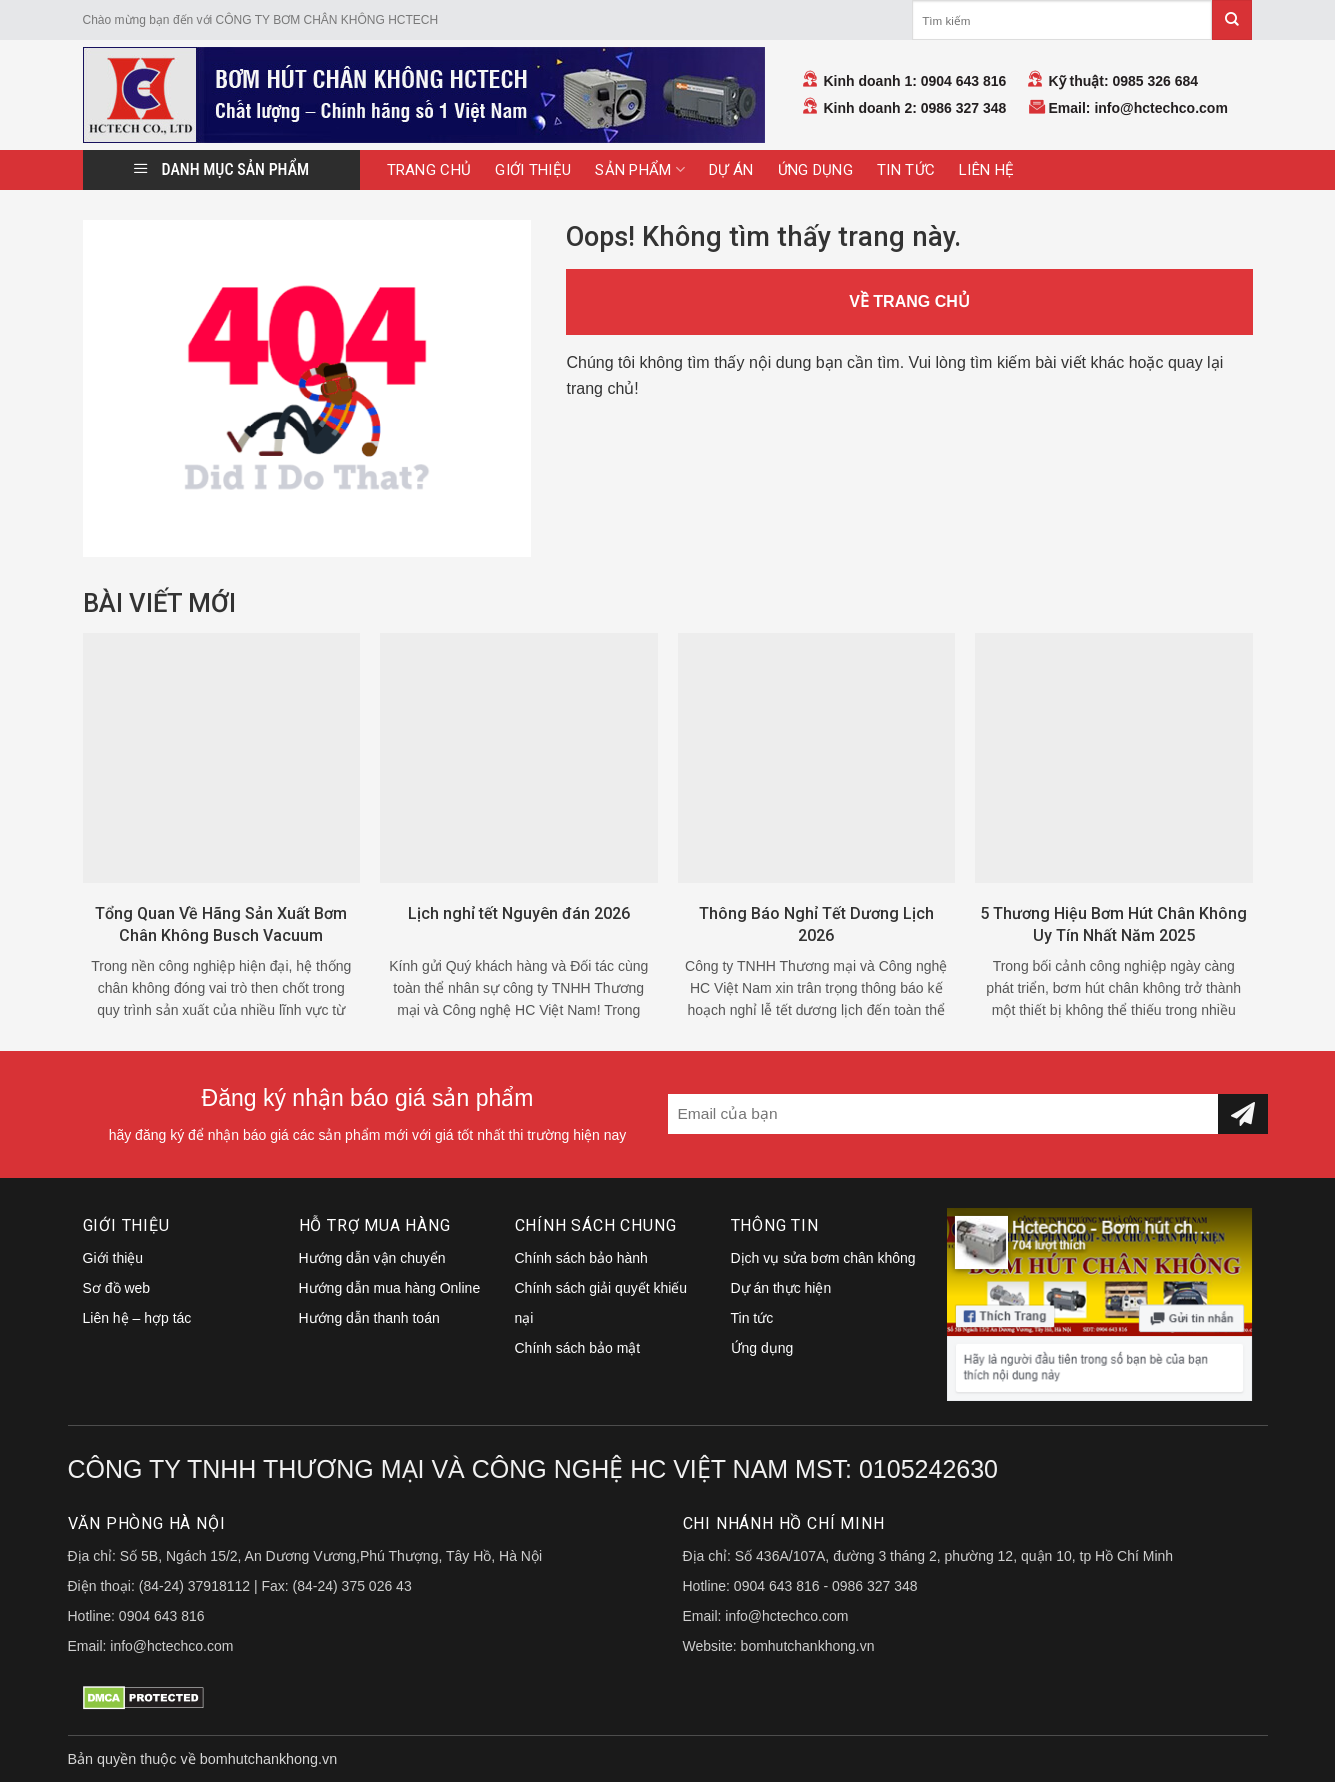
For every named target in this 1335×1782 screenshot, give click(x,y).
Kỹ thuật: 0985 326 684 (1124, 81)
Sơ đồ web (117, 1288)
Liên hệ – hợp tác (137, 1318)
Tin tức (906, 170)
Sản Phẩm (640, 169)
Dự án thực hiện (781, 1288)
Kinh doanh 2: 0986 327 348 (915, 108)
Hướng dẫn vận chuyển (372, 1258)
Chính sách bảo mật (578, 1348)
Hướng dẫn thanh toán (369, 1318)
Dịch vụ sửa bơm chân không (823, 1258)
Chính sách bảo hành (581, 1258)
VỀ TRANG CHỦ (909, 301)
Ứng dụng (815, 170)
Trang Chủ (429, 170)
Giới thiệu (533, 170)
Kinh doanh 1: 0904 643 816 (915, 81)
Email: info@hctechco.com (1138, 108)
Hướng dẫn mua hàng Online (390, 1288)
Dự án (731, 170)
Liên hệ (986, 170)
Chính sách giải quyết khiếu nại (601, 1303)
